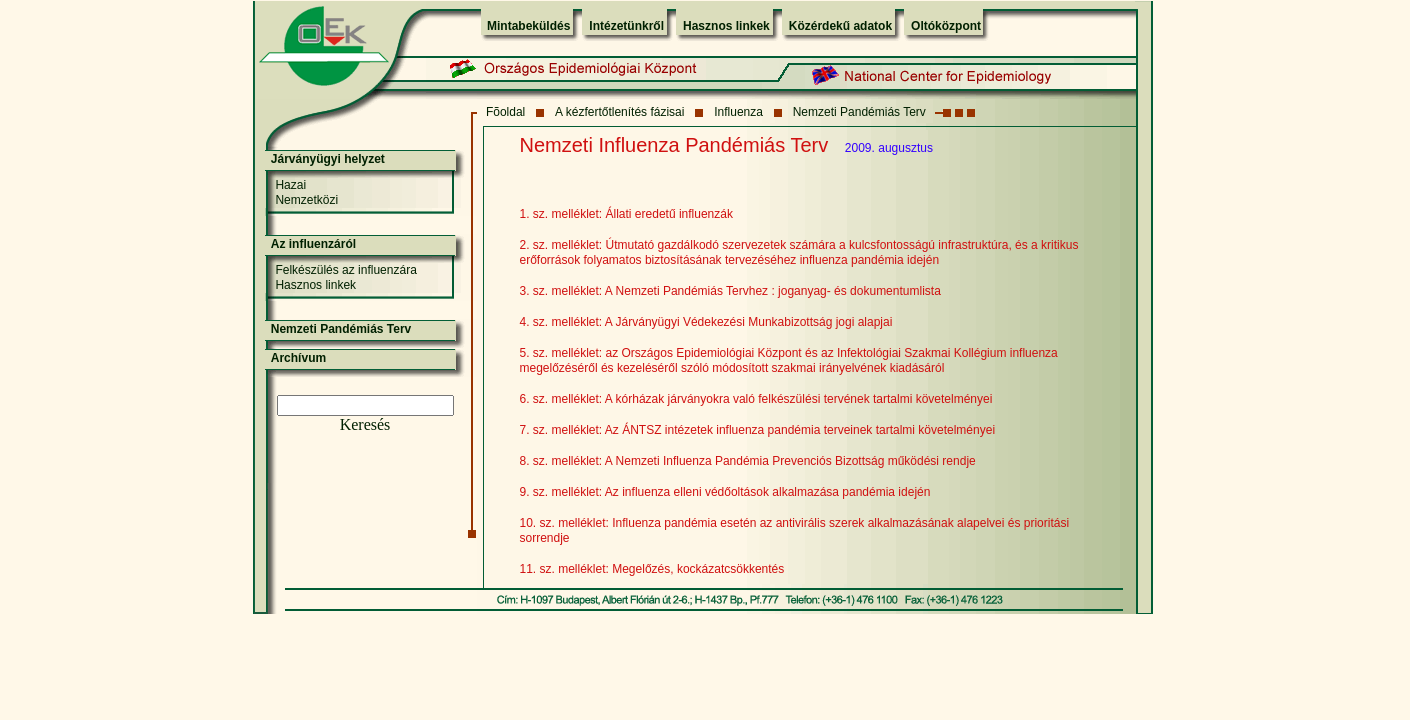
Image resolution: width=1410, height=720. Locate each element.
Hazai (290, 185)
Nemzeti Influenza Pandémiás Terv (674, 145)
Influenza (738, 112)
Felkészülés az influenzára (345, 270)
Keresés (365, 424)
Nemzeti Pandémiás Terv (859, 112)
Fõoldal (505, 112)
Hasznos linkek (726, 26)
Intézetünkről (626, 26)
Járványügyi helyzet (328, 159)
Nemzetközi (306, 200)
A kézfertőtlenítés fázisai (619, 112)
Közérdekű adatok (840, 26)
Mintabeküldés (528, 26)
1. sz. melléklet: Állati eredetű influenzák (626, 214)
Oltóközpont (946, 26)
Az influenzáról (313, 244)
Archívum (298, 358)
